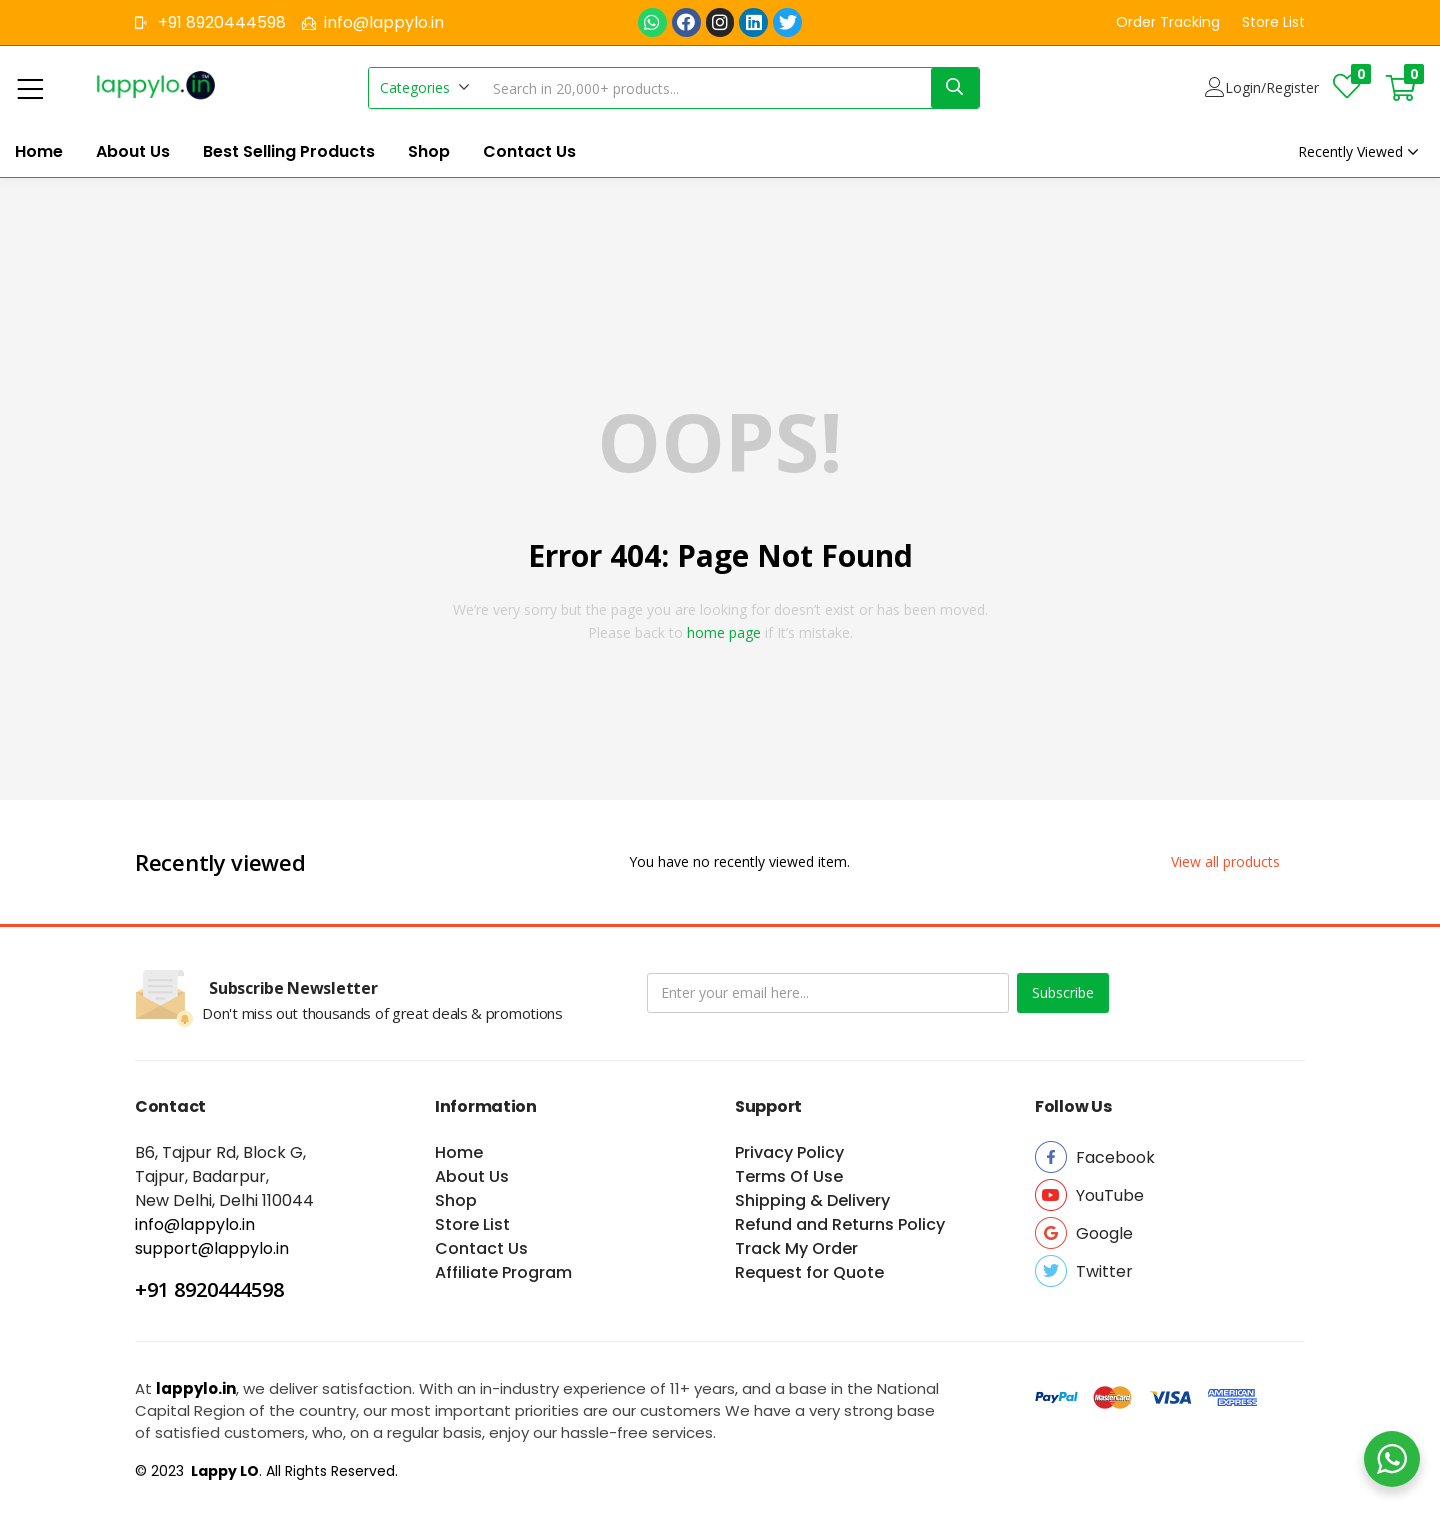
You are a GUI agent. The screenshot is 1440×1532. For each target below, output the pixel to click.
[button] (1168, 22)
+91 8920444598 (209, 1289)
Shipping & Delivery (812, 1200)
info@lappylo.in (195, 1224)
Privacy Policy (789, 1152)
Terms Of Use (789, 1176)
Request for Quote (809, 1272)
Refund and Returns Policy (840, 1224)
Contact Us (529, 151)
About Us (133, 151)
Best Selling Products (289, 151)
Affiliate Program (503, 1272)
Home (39, 151)
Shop (429, 151)
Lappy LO (223, 1471)
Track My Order (796, 1248)
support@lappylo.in (212, 1248)
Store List (472, 1224)
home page (724, 632)
